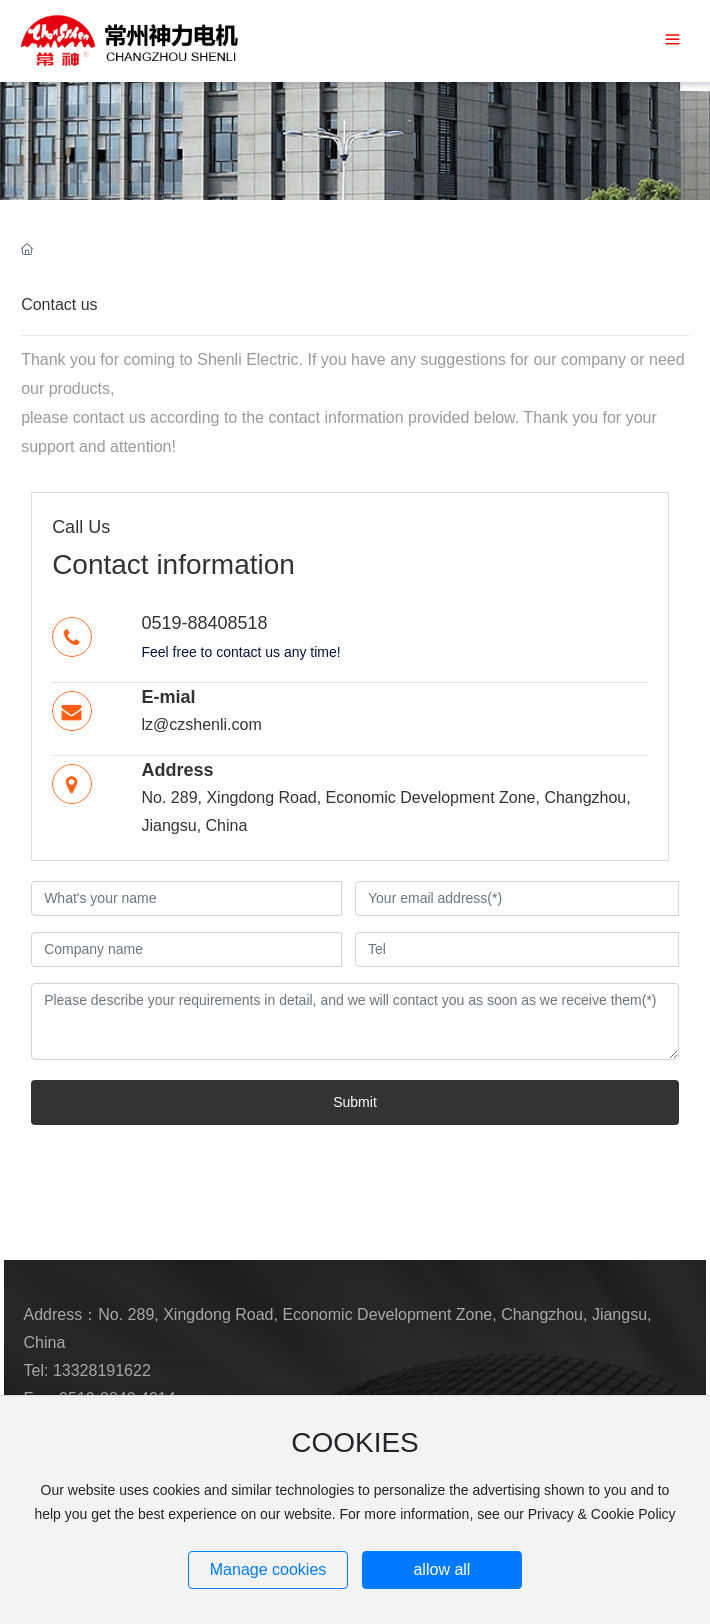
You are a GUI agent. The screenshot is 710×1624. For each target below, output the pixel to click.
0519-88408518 (204, 623)
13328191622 (102, 1370)
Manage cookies (268, 1569)
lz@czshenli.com (201, 724)
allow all (441, 1569)
